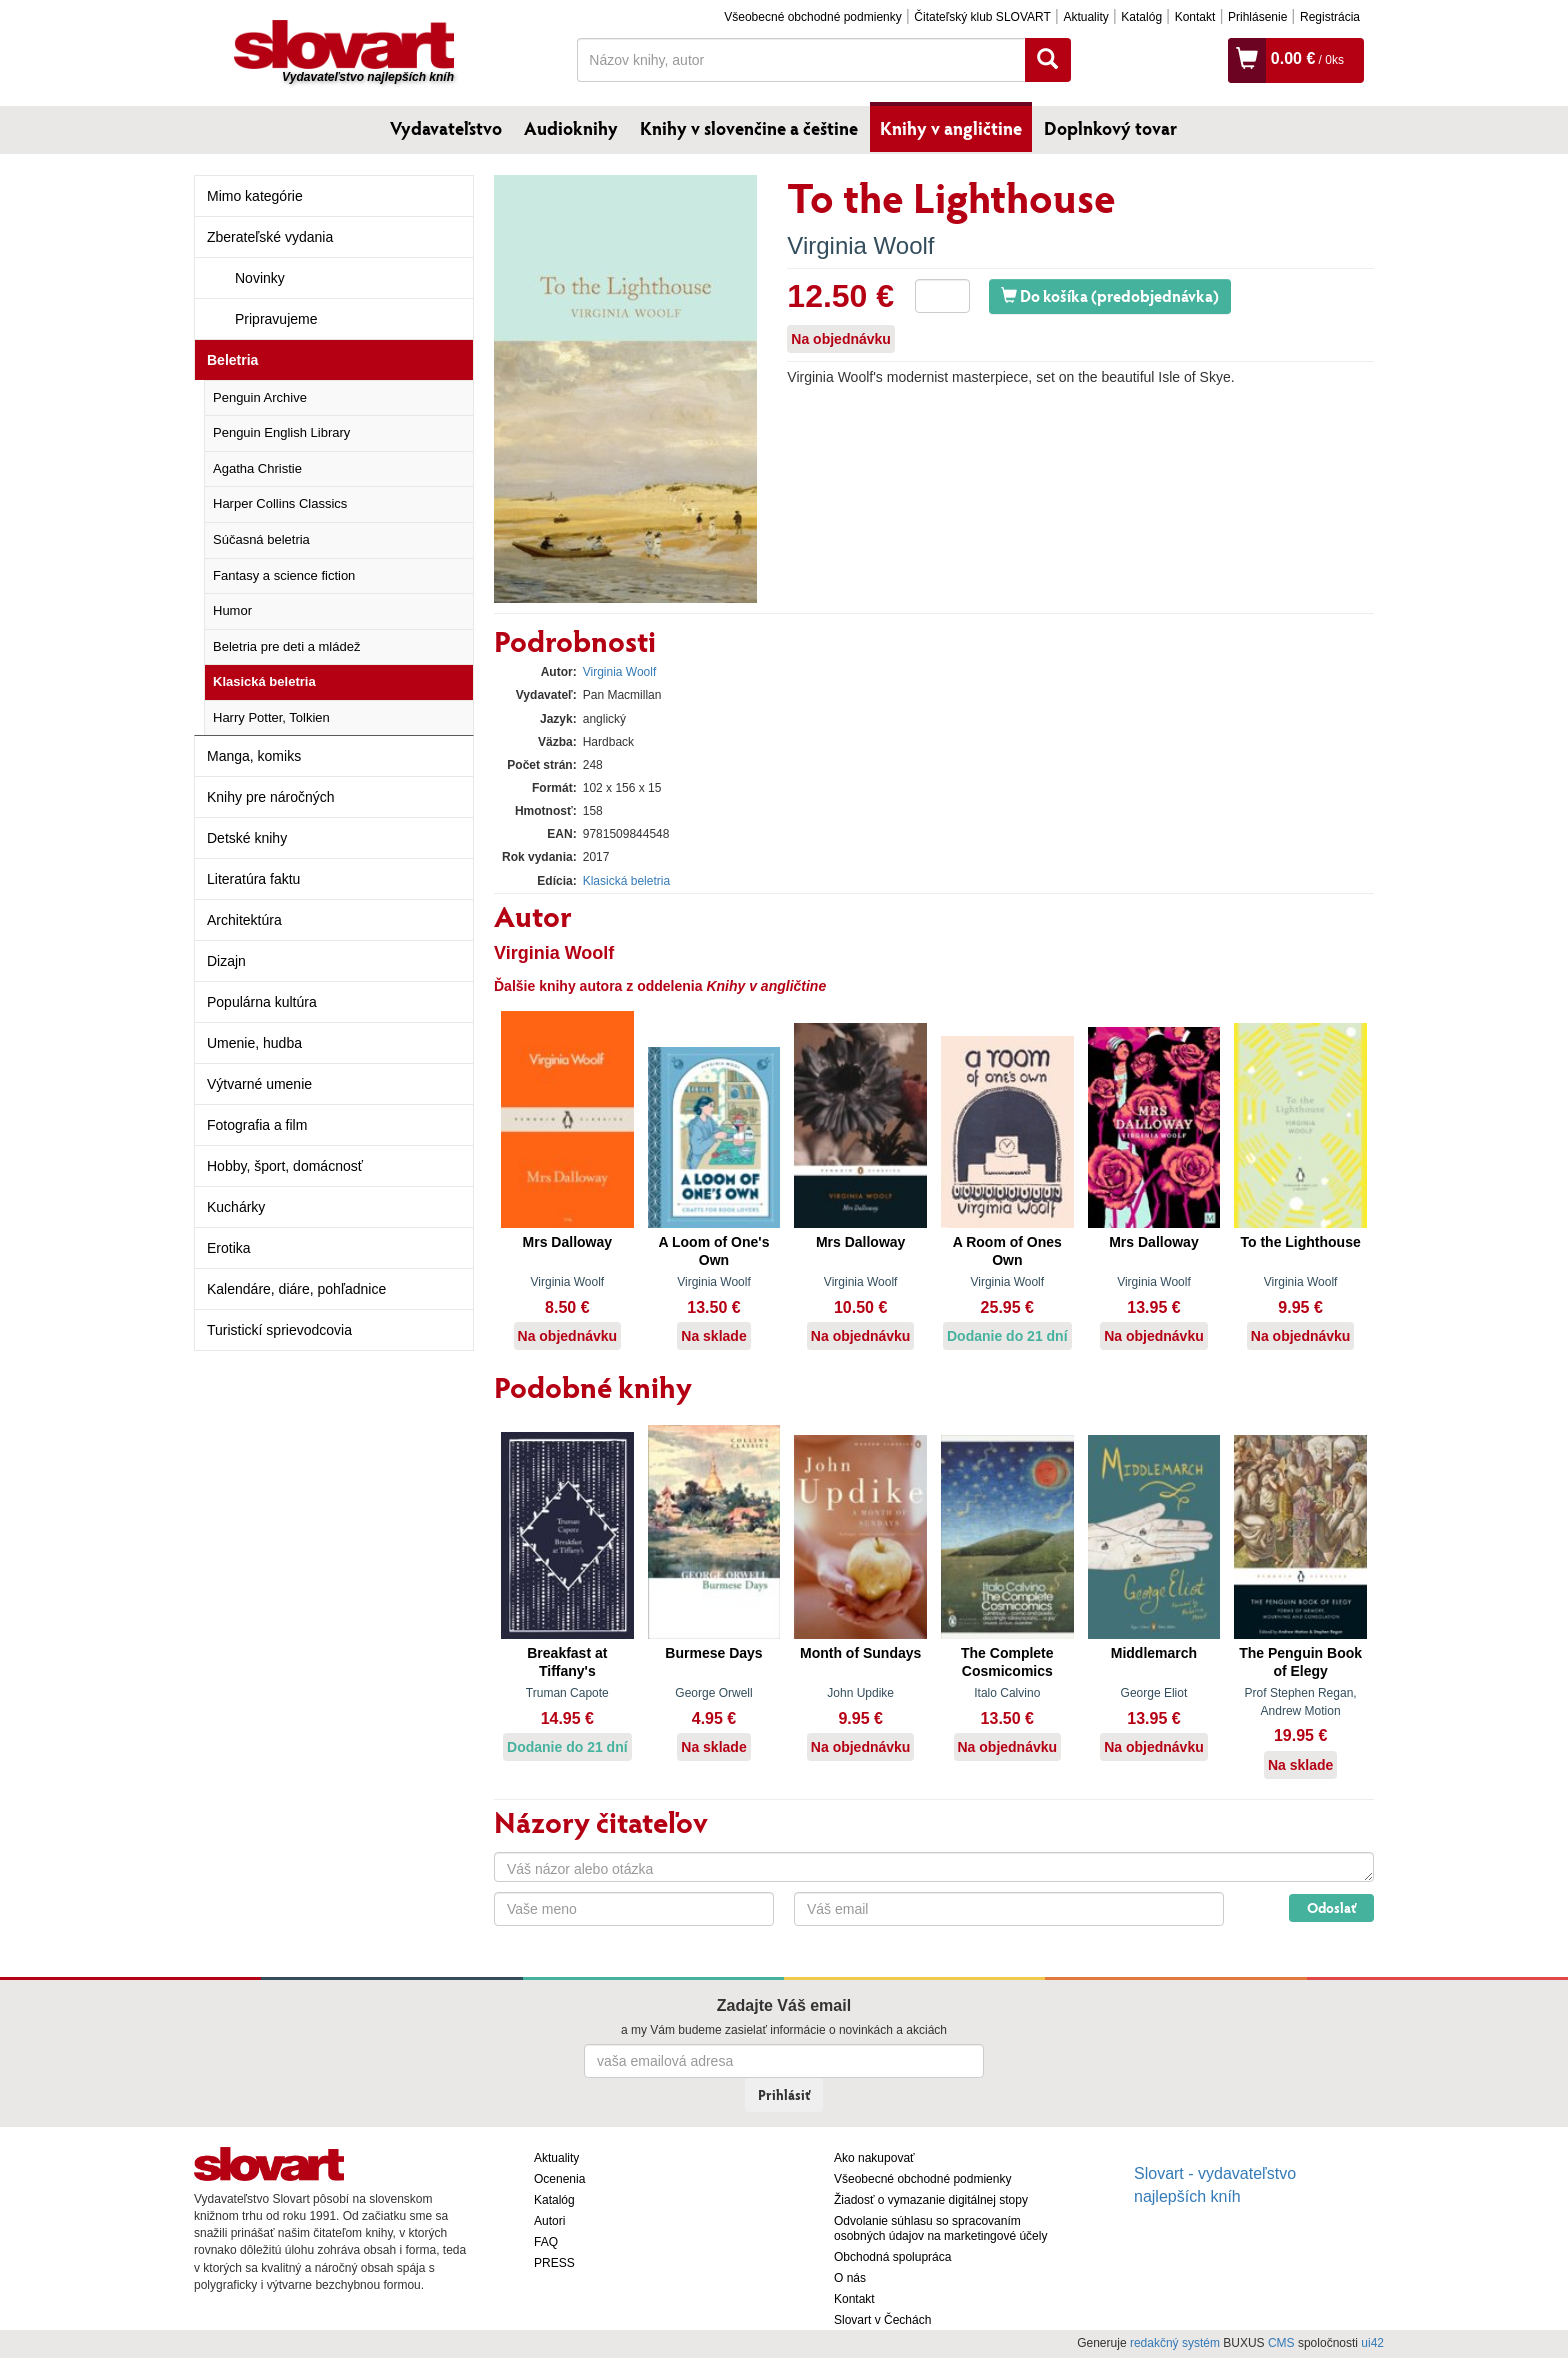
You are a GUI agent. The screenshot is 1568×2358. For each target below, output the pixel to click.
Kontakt (1195, 17)
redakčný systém (1175, 2343)
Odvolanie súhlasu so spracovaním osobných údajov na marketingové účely (940, 2228)
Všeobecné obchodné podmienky (812, 17)
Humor (232, 610)
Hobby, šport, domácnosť (285, 1166)
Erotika (229, 1248)
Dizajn (226, 961)
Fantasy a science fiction (284, 575)
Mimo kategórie (255, 196)
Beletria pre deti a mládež (286, 646)
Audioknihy (571, 128)
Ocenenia (559, 2179)
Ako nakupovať (874, 2158)
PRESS (554, 2263)
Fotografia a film (257, 1125)
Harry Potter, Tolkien (271, 717)
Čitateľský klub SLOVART (982, 17)
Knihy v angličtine (951, 128)
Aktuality (1085, 17)
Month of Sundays (860, 1653)
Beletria (232, 360)
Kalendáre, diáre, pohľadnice (296, 1289)
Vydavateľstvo (446, 128)
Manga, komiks (254, 756)
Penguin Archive (260, 397)
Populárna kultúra (262, 1002)
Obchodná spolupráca (892, 2257)
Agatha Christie (257, 468)
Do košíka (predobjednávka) (1110, 295)
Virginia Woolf (860, 245)
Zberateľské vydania (270, 237)
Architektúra (244, 920)
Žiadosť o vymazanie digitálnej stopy (931, 2200)
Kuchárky (236, 1207)
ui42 (1372, 2343)
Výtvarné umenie (259, 1084)
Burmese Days (713, 1653)
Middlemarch (1154, 1653)
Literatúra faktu (253, 879)
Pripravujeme (276, 319)
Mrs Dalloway (567, 1242)
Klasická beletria (264, 681)
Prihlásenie (1257, 17)
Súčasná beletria (261, 539)
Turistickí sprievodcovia (279, 1330)
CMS (1281, 2343)
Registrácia (1330, 17)
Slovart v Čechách (882, 2320)
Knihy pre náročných (271, 797)
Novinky (260, 278)
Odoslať (1331, 1907)
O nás (850, 2278)
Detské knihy (247, 838)
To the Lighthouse (1300, 1242)
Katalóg (1141, 17)
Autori (549, 2221)
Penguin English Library (281, 432)
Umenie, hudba (254, 1043)
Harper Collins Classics (280, 503)
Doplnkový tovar (1110, 128)
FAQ (546, 2242)
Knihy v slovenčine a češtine (749, 128)
